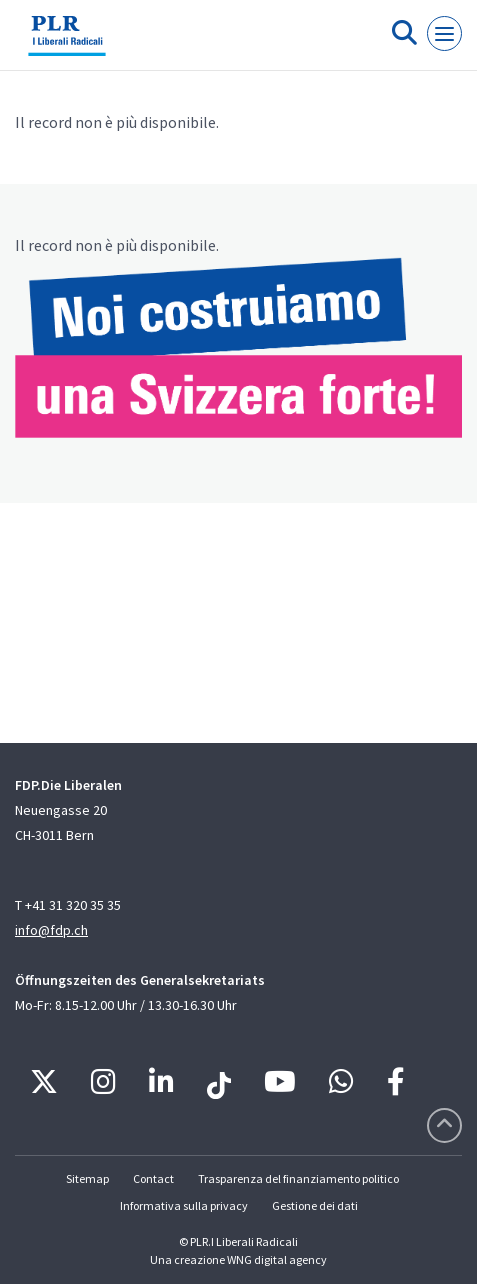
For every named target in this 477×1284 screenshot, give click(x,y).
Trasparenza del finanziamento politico (298, 1178)
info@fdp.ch (51, 930)
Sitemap (87, 1178)
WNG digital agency (277, 1259)
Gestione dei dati (315, 1205)
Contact (153, 1178)
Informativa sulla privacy (184, 1205)
